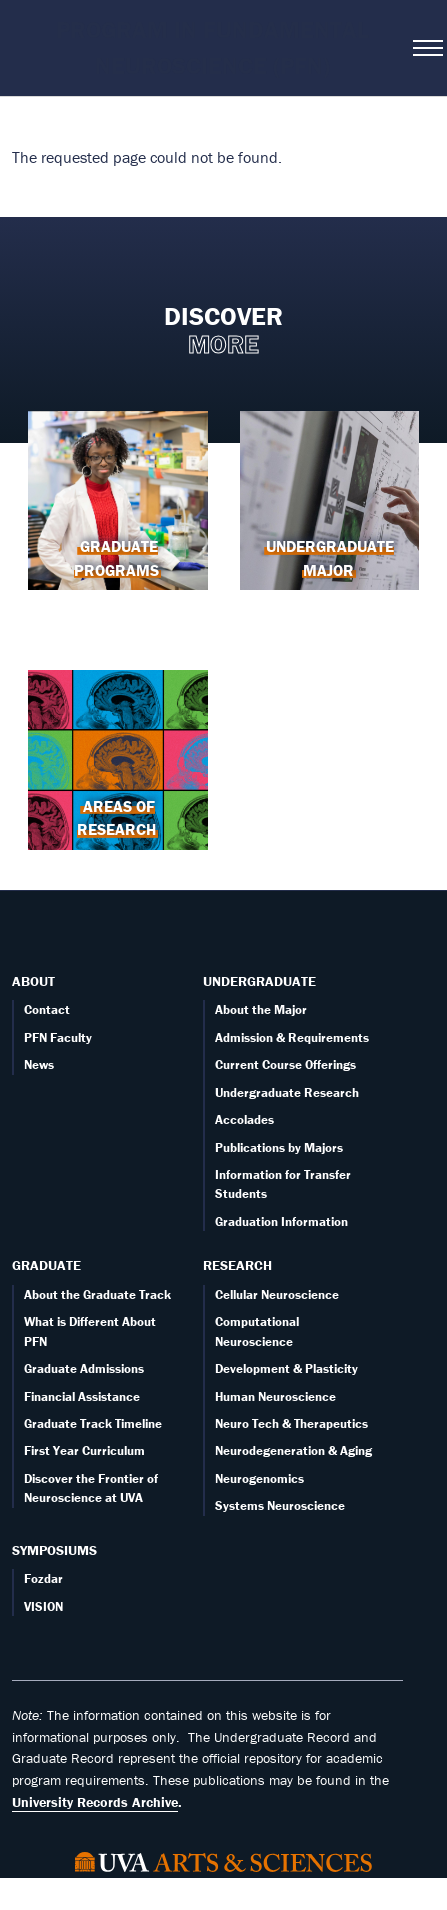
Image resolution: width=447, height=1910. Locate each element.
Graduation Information (281, 1221)
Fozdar (43, 1578)
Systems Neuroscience (280, 1505)
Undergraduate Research (287, 1092)
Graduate (46, 1265)
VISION (43, 1606)
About (33, 981)
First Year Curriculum (84, 1450)
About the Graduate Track (97, 1294)
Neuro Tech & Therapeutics (291, 1423)
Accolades (244, 1119)
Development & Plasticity (286, 1368)
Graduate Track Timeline (93, 1423)
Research (237, 1265)
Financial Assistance (82, 1396)
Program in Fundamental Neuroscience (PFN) (212, 47)
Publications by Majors (279, 1147)
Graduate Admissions (84, 1368)
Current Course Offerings (285, 1064)
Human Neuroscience (275, 1396)
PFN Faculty (58, 1037)
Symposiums (54, 1550)
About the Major (261, 1009)
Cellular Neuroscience (277, 1294)
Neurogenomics (259, 1478)
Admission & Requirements (292, 1037)
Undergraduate (259, 981)
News (39, 1064)
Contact (47, 1009)
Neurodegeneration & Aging (293, 1450)
